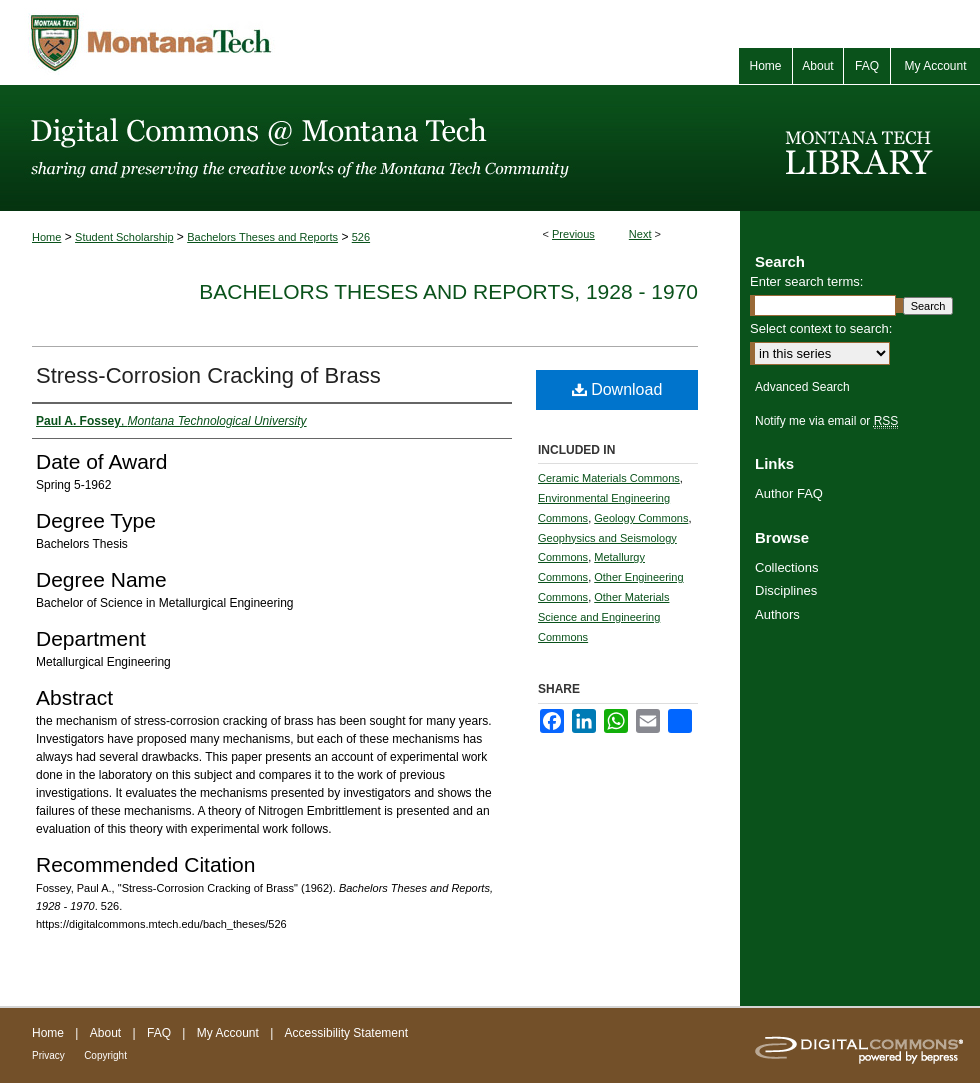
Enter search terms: (806, 281)
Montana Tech (240, 42)
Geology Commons (641, 518)
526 (361, 237)
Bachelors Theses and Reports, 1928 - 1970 (448, 291)
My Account (228, 1033)
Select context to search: (821, 328)
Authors (777, 614)
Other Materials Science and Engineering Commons (603, 617)
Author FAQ (789, 493)
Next (640, 234)
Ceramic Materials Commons (609, 478)
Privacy (48, 1055)
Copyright (105, 1055)
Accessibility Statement (346, 1033)
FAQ (159, 1033)
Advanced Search (802, 387)
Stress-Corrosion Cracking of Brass (208, 375)
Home (46, 237)
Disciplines (786, 590)
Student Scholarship (124, 237)
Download (617, 389)
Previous (573, 234)
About (105, 1033)
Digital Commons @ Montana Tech (370, 148)
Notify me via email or (826, 421)
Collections (787, 567)
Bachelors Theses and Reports (262, 237)
